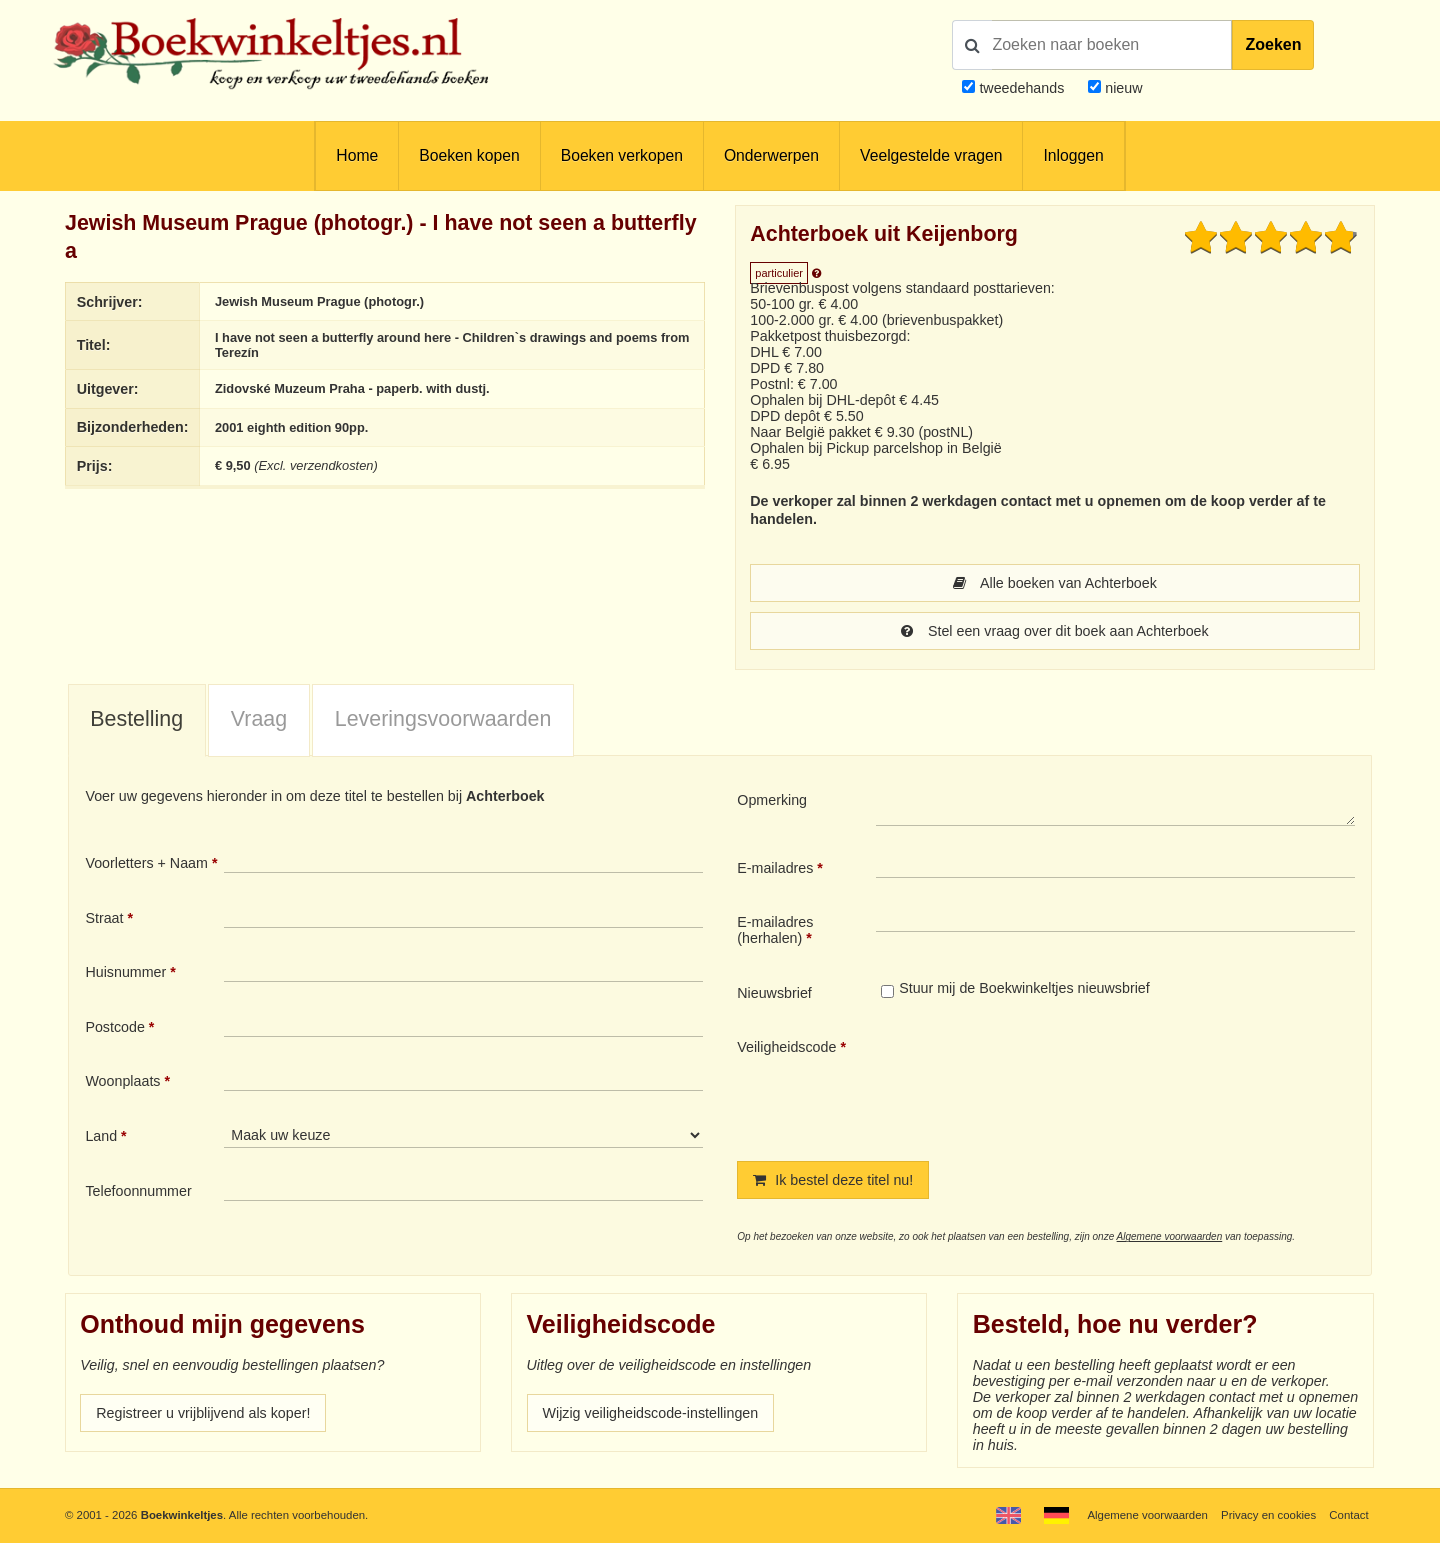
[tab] (137, 721)
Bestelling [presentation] (136, 719)
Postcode (114, 1027)
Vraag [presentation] (259, 719)
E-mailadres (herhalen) (775, 930)
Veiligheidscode (786, 1047)
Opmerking (772, 800)
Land (101, 1136)
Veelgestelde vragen (931, 155)
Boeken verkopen (622, 155)
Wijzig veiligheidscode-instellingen (651, 1413)
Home (357, 155)
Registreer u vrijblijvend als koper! (203, 1413)
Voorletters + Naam (146, 863)
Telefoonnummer (138, 1191)
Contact (1348, 1515)
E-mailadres (775, 868)
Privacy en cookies (1268, 1515)
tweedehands (1021, 88)
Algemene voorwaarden (1170, 1236)
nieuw (1121, 88)
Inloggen (1073, 155)
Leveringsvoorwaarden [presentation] (443, 719)
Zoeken (1273, 44)
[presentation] (1043, 1083)
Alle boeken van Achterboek (1055, 583)
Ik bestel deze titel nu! (833, 1180)
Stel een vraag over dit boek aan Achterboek (1054, 631)
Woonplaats (122, 1081)
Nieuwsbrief (774, 993)
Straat (104, 918)
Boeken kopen (469, 155)
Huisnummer (125, 972)
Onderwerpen (771, 155)
